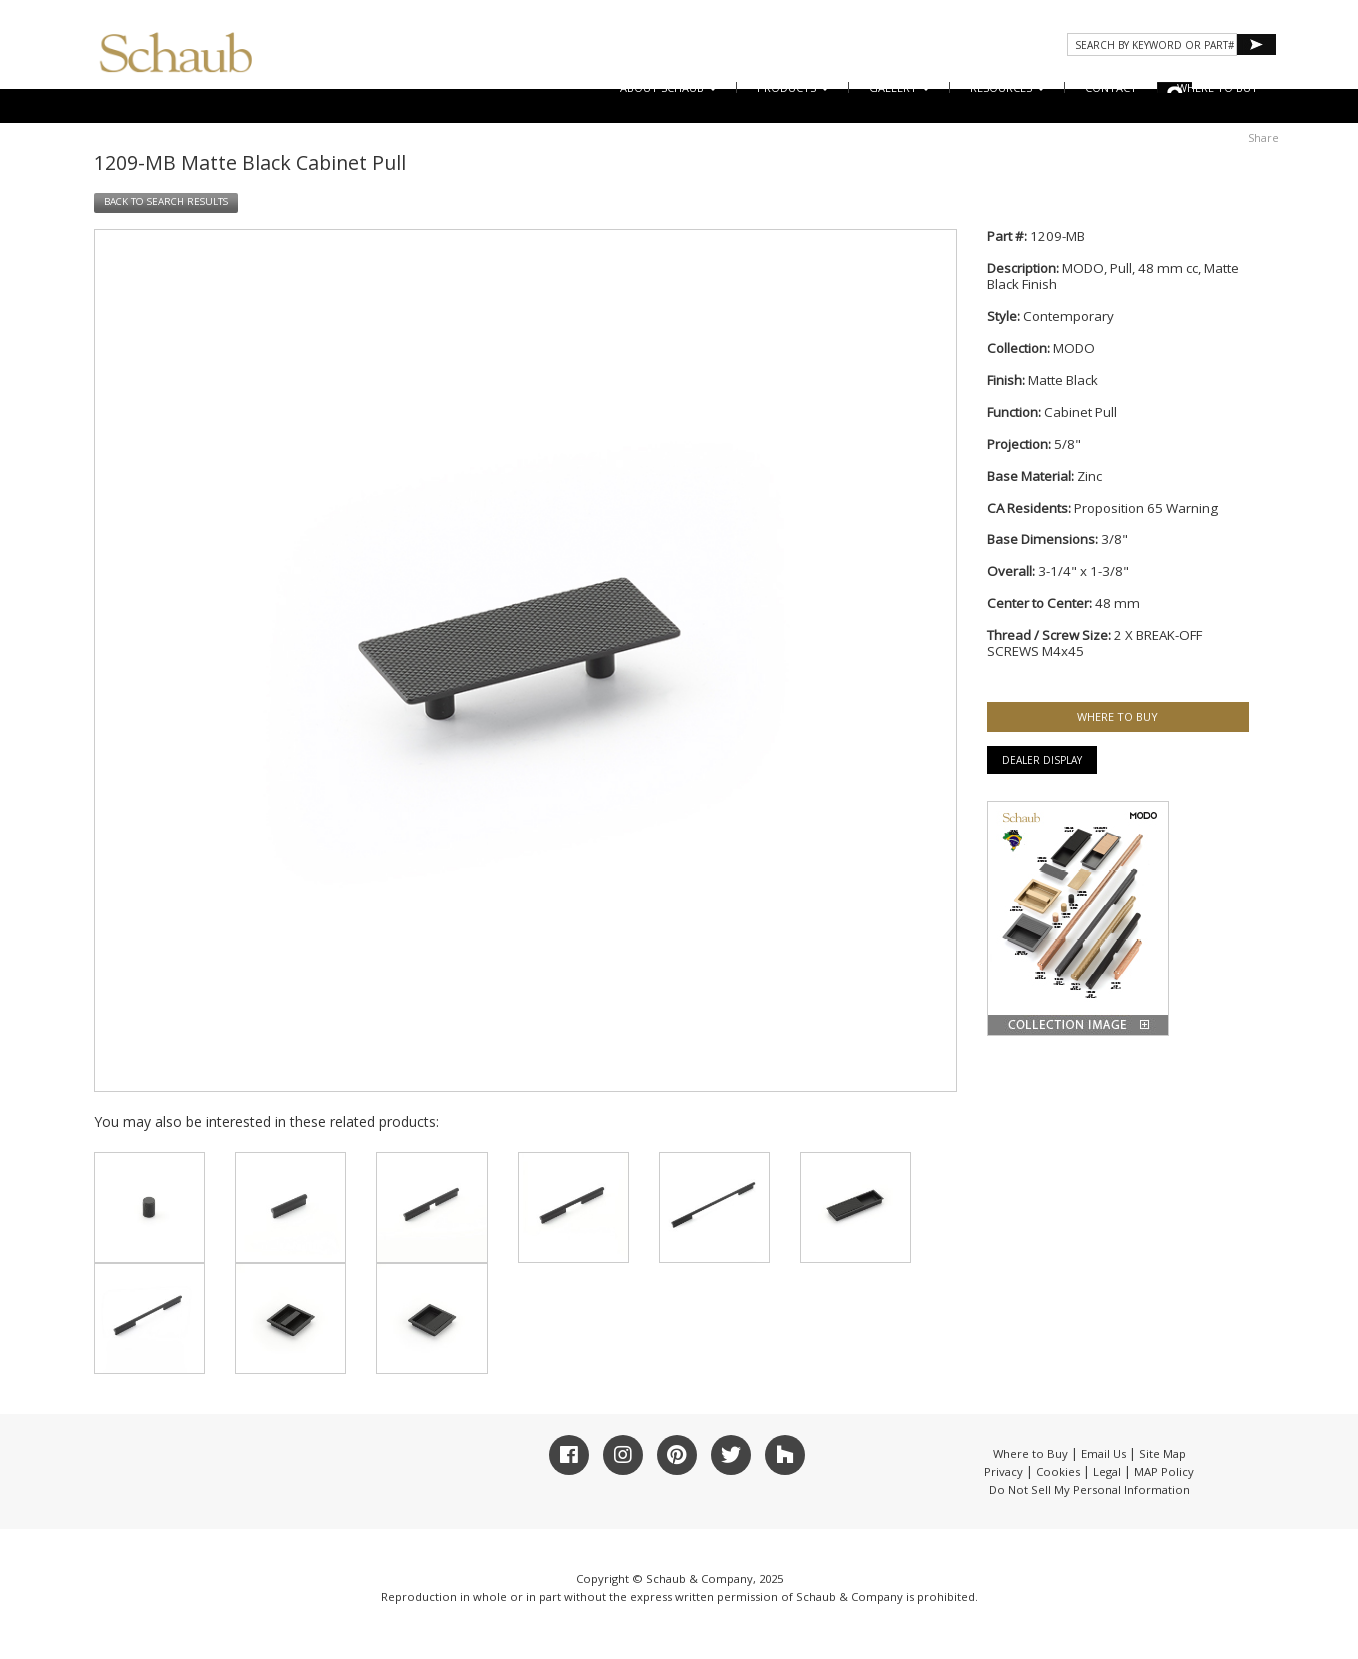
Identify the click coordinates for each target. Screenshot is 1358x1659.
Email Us (1103, 1453)
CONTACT (1111, 87)
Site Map (1162, 1453)
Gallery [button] (899, 87)
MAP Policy (1164, 1471)
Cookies (1058, 1471)
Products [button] (793, 87)
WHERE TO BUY (1217, 87)
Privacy (1003, 1471)
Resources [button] (1007, 87)
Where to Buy (1030, 1453)
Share (1263, 137)
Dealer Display (1042, 760)
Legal (1107, 1471)
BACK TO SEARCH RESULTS (166, 201)
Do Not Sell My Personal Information (1089, 1489)
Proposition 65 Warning (1146, 508)
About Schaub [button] (668, 87)
